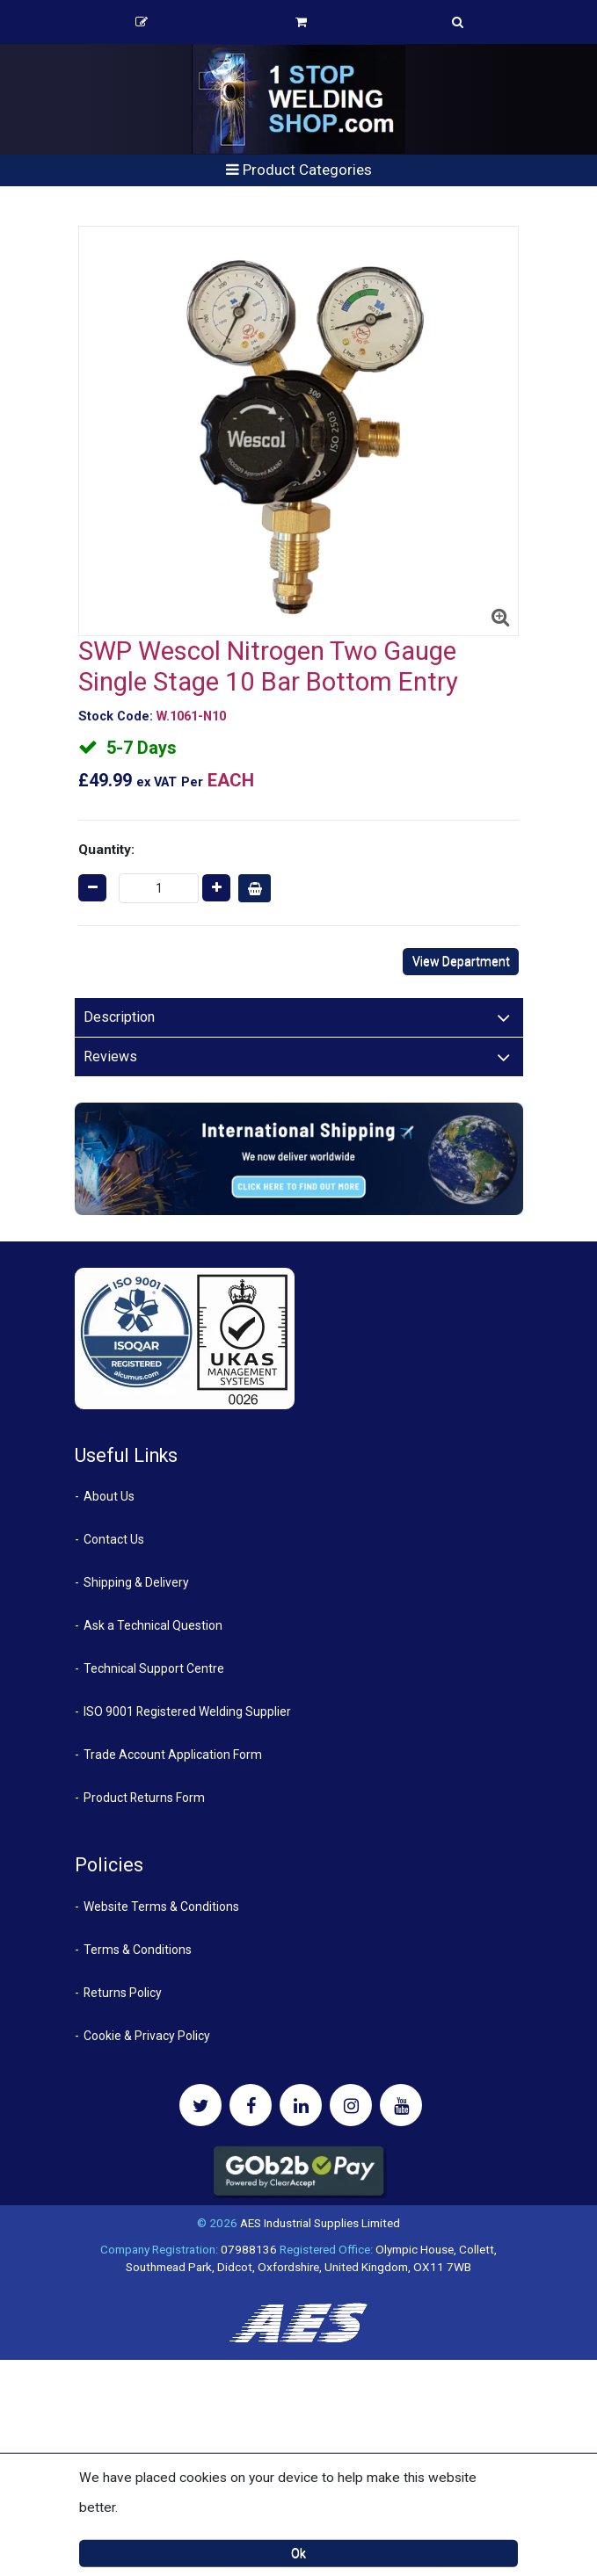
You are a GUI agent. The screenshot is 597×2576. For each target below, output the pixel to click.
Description (119, 1017)
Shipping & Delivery (136, 1582)
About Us (109, 1496)
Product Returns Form (144, 1798)
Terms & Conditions (138, 1950)
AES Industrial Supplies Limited (320, 2223)
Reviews (110, 1056)
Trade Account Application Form (173, 1754)
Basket (301, 22)
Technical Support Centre (154, 1668)
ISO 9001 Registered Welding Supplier (187, 1711)
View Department (461, 961)
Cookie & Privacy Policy (147, 2036)
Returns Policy (123, 1993)
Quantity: (106, 849)
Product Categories (299, 169)
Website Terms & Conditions (161, 1906)
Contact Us (114, 1539)
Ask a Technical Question (153, 1625)
